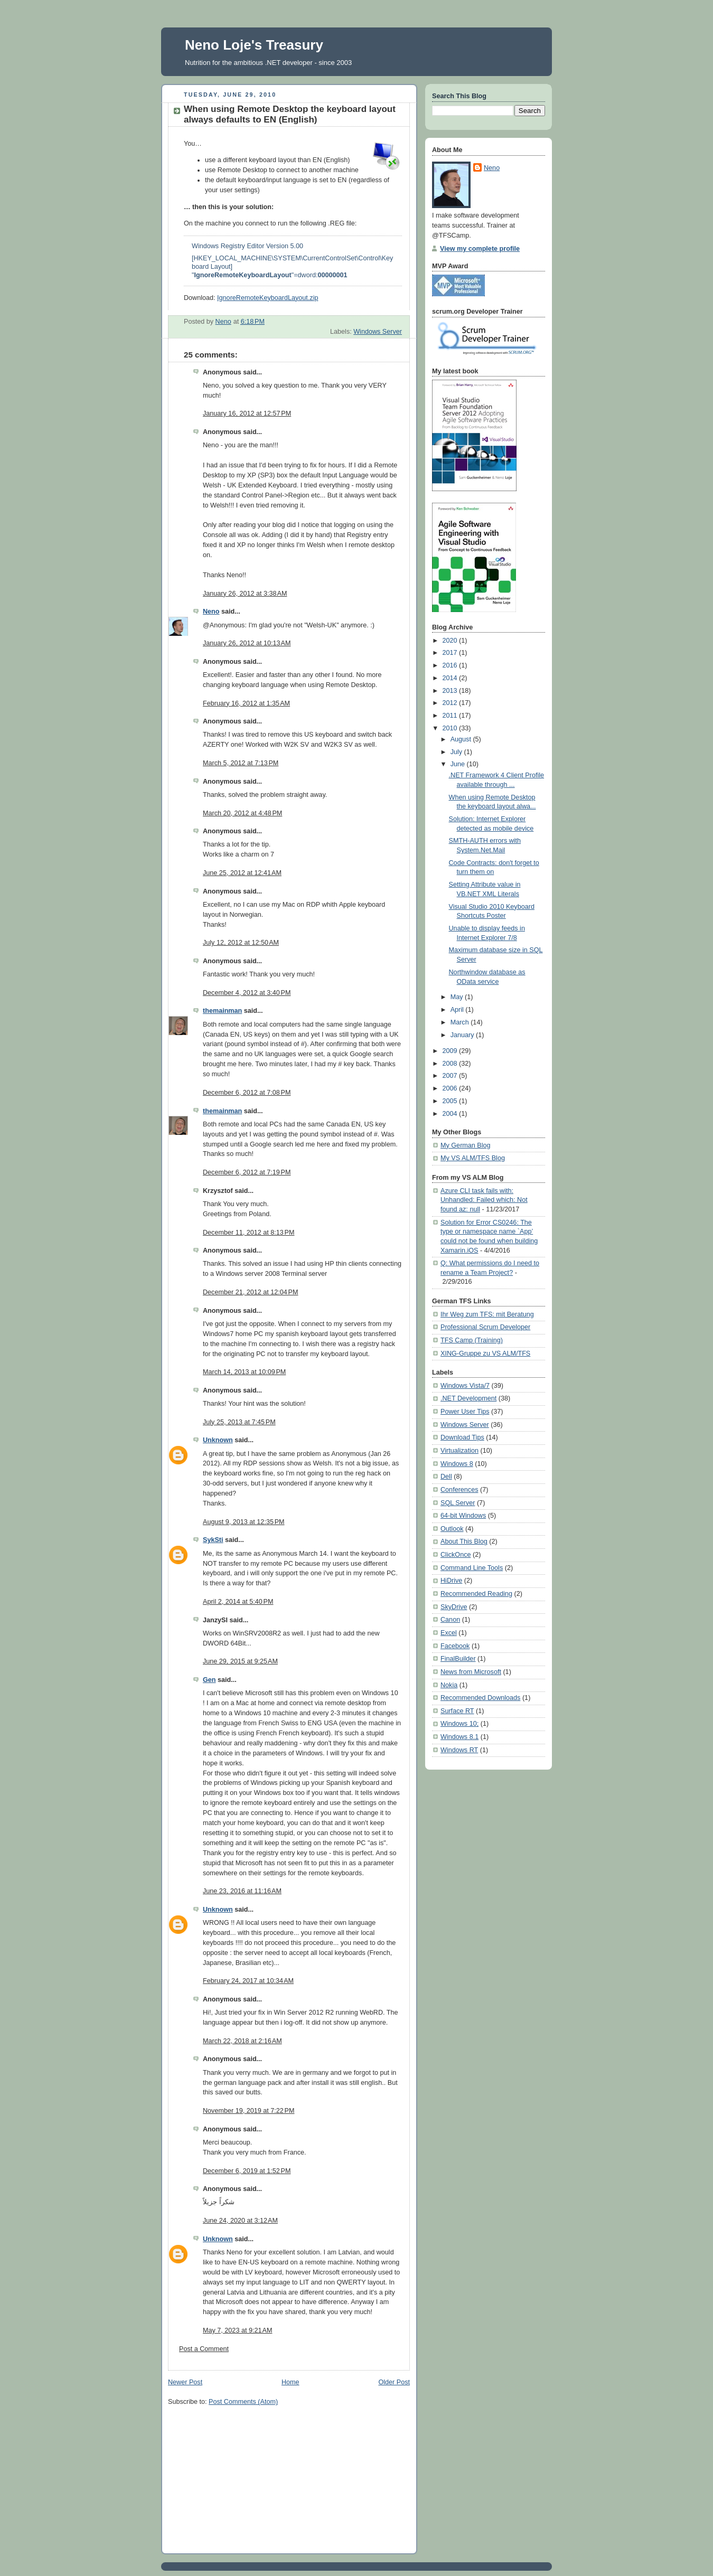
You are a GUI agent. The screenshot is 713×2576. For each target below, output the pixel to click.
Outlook (451, 1529)
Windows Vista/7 (465, 1385)
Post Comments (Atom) (243, 2401)
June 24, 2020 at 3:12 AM (240, 2220)
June (459, 764)
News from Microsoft (470, 1672)
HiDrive (451, 1580)
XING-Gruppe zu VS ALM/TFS (485, 1353)
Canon (450, 1619)
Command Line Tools (471, 1568)
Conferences (459, 1489)
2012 (451, 703)
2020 (451, 640)
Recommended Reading (476, 1593)
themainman (222, 1010)
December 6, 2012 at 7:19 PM (246, 1172)
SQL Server (457, 1503)
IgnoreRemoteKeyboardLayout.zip (267, 298)
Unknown (218, 1440)
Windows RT (459, 1750)
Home (290, 2382)
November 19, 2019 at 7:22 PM (248, 2110)
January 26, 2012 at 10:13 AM (247, 643)
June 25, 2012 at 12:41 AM (242, 873)
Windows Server (377, 331)
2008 (451, 1063)
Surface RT (457, 1711)
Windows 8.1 (459, 1737)
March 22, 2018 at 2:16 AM (242, 2041)
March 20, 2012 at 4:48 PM (242, 813)
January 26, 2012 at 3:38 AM (245, 593)
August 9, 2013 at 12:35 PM (244, 1522)
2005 (451, 1101)
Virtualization (459, 1450)
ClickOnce (455, 1554)
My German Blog (465, 1145)
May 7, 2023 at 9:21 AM (237, 2330)
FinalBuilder (458, 1658)
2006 (451, 1088)
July (457, 752)
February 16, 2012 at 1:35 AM (246, 703)
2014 (451, 678)
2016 (451, 665)
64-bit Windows (463, 1515)
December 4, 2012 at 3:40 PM (246, 992)
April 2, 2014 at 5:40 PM (238, 1601)
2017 (451, 652)
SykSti (213, 1540)
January (463, 1035)
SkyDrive (453, 1607)
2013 (451, 690)
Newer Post (185, 2382)
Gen (209, 1680)
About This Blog (463, 1541)
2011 (451, 715)
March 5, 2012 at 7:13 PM (240, 763)
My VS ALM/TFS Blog (472, 1158)
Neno (211, 611)
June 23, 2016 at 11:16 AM (242, 1891)
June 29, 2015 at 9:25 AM (240, 1661)
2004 (451, 1113)
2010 (451, 728)
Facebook (455, 1646)
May (458, 997)
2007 (451, 1075)
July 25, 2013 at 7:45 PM (239, 1422)
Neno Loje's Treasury (254, 45)
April (458, 1009)
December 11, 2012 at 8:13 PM (248, 1232)
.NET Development (468, 1398)
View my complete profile (480, 248)
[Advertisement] (247, 2480)
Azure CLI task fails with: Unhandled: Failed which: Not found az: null (484, 1200)
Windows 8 (456, 1464)
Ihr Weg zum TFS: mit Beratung (487, 1314)
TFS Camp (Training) (471, 1340)
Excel (448, 1633)
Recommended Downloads (480, 1697)
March (461, 1022)
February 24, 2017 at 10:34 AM (248, 1981)
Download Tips (462, 1437)
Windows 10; (459, 1723)
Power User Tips (465, 1411)
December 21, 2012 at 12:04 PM (250, 1292)
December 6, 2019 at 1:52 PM (246, 2171)
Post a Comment (204, 2349)
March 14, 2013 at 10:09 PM (244, 1372)
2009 (451, 1051)
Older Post (394, 2382)
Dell (446, 1476)
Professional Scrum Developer (485, 1327)
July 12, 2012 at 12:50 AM (241, 942)
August (462, 739)
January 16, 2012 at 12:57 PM (247, 413)
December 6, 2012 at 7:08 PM (246, 1092)
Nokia (448, 1685)
